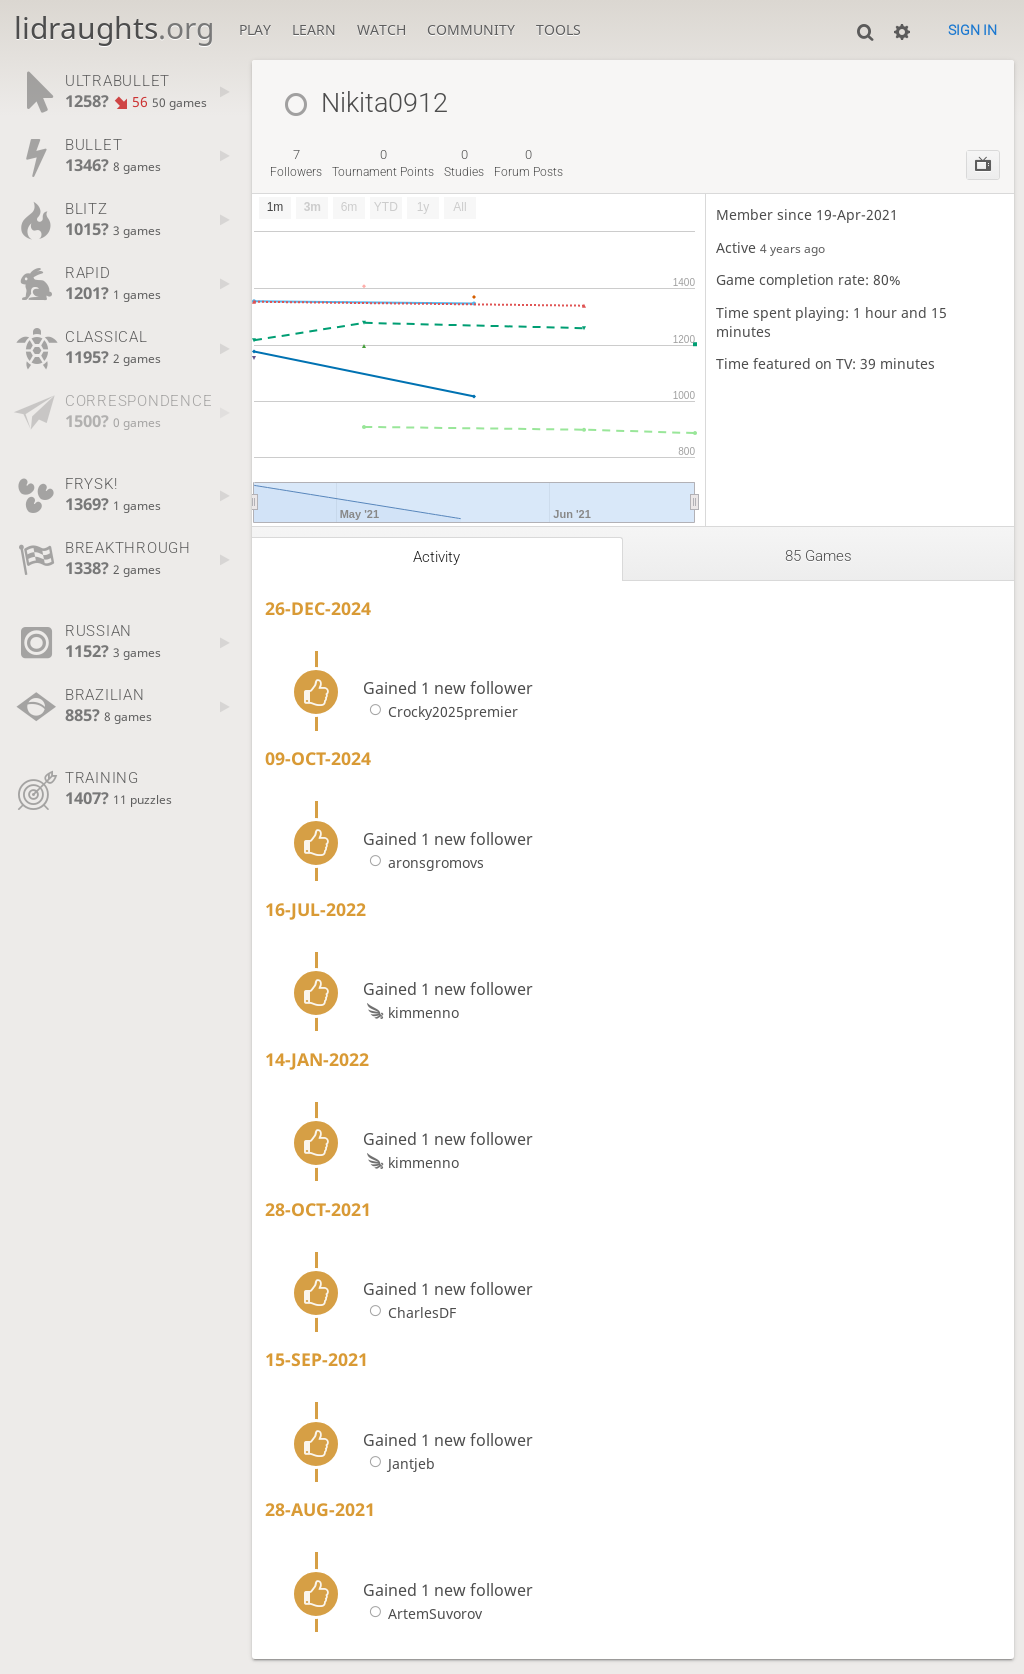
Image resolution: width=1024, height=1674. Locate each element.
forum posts (528, 163)
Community (471, 29)
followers (296, 163)
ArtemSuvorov (422, 1613)
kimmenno (410, 1012)
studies (464, 163)
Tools (558, 29)
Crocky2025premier (440, 711)
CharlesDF (409, 1312)
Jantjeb (398, 1463)
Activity (436, 557)
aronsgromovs (423, 862)
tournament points (383, 163)
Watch (381, 29)
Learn (314, 29)
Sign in (972, 30)
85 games (818, 556)
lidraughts (114, 27)
